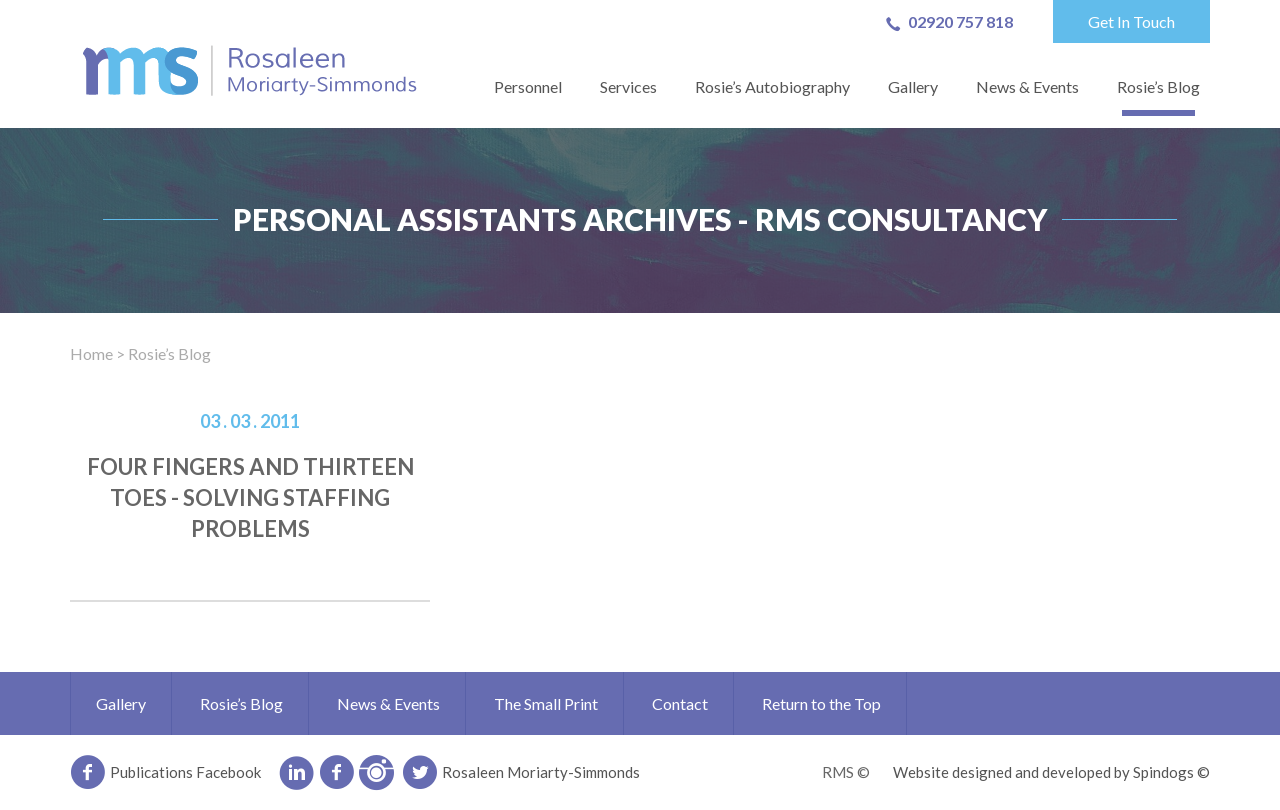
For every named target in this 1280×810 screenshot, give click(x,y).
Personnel (528, 86)
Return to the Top (821, 703)
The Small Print (546, 703)
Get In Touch (1131, 21)
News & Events (1027, 86)
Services (628, 86)
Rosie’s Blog (1158, 86)
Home (91, 353)
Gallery (913, 86)
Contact (680, 703)
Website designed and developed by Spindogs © (1051, 772)
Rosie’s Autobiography (772, 86)
